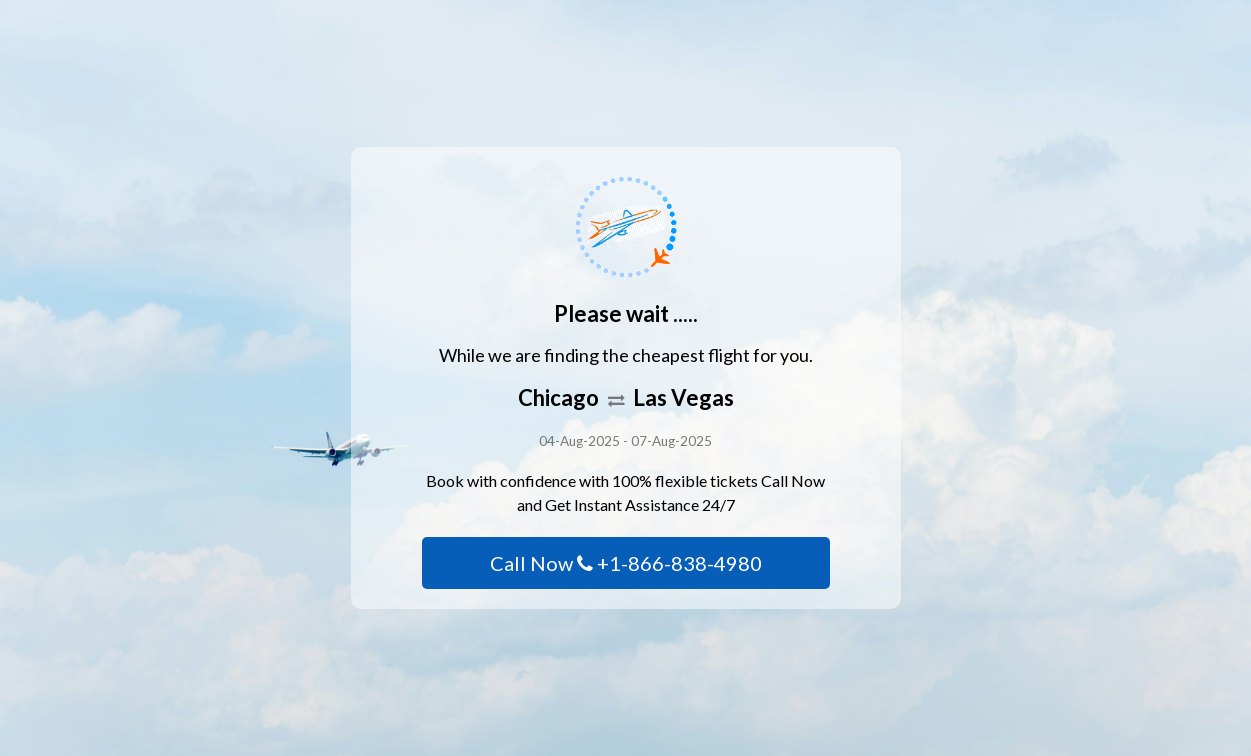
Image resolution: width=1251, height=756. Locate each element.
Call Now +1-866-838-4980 (626, 563)
